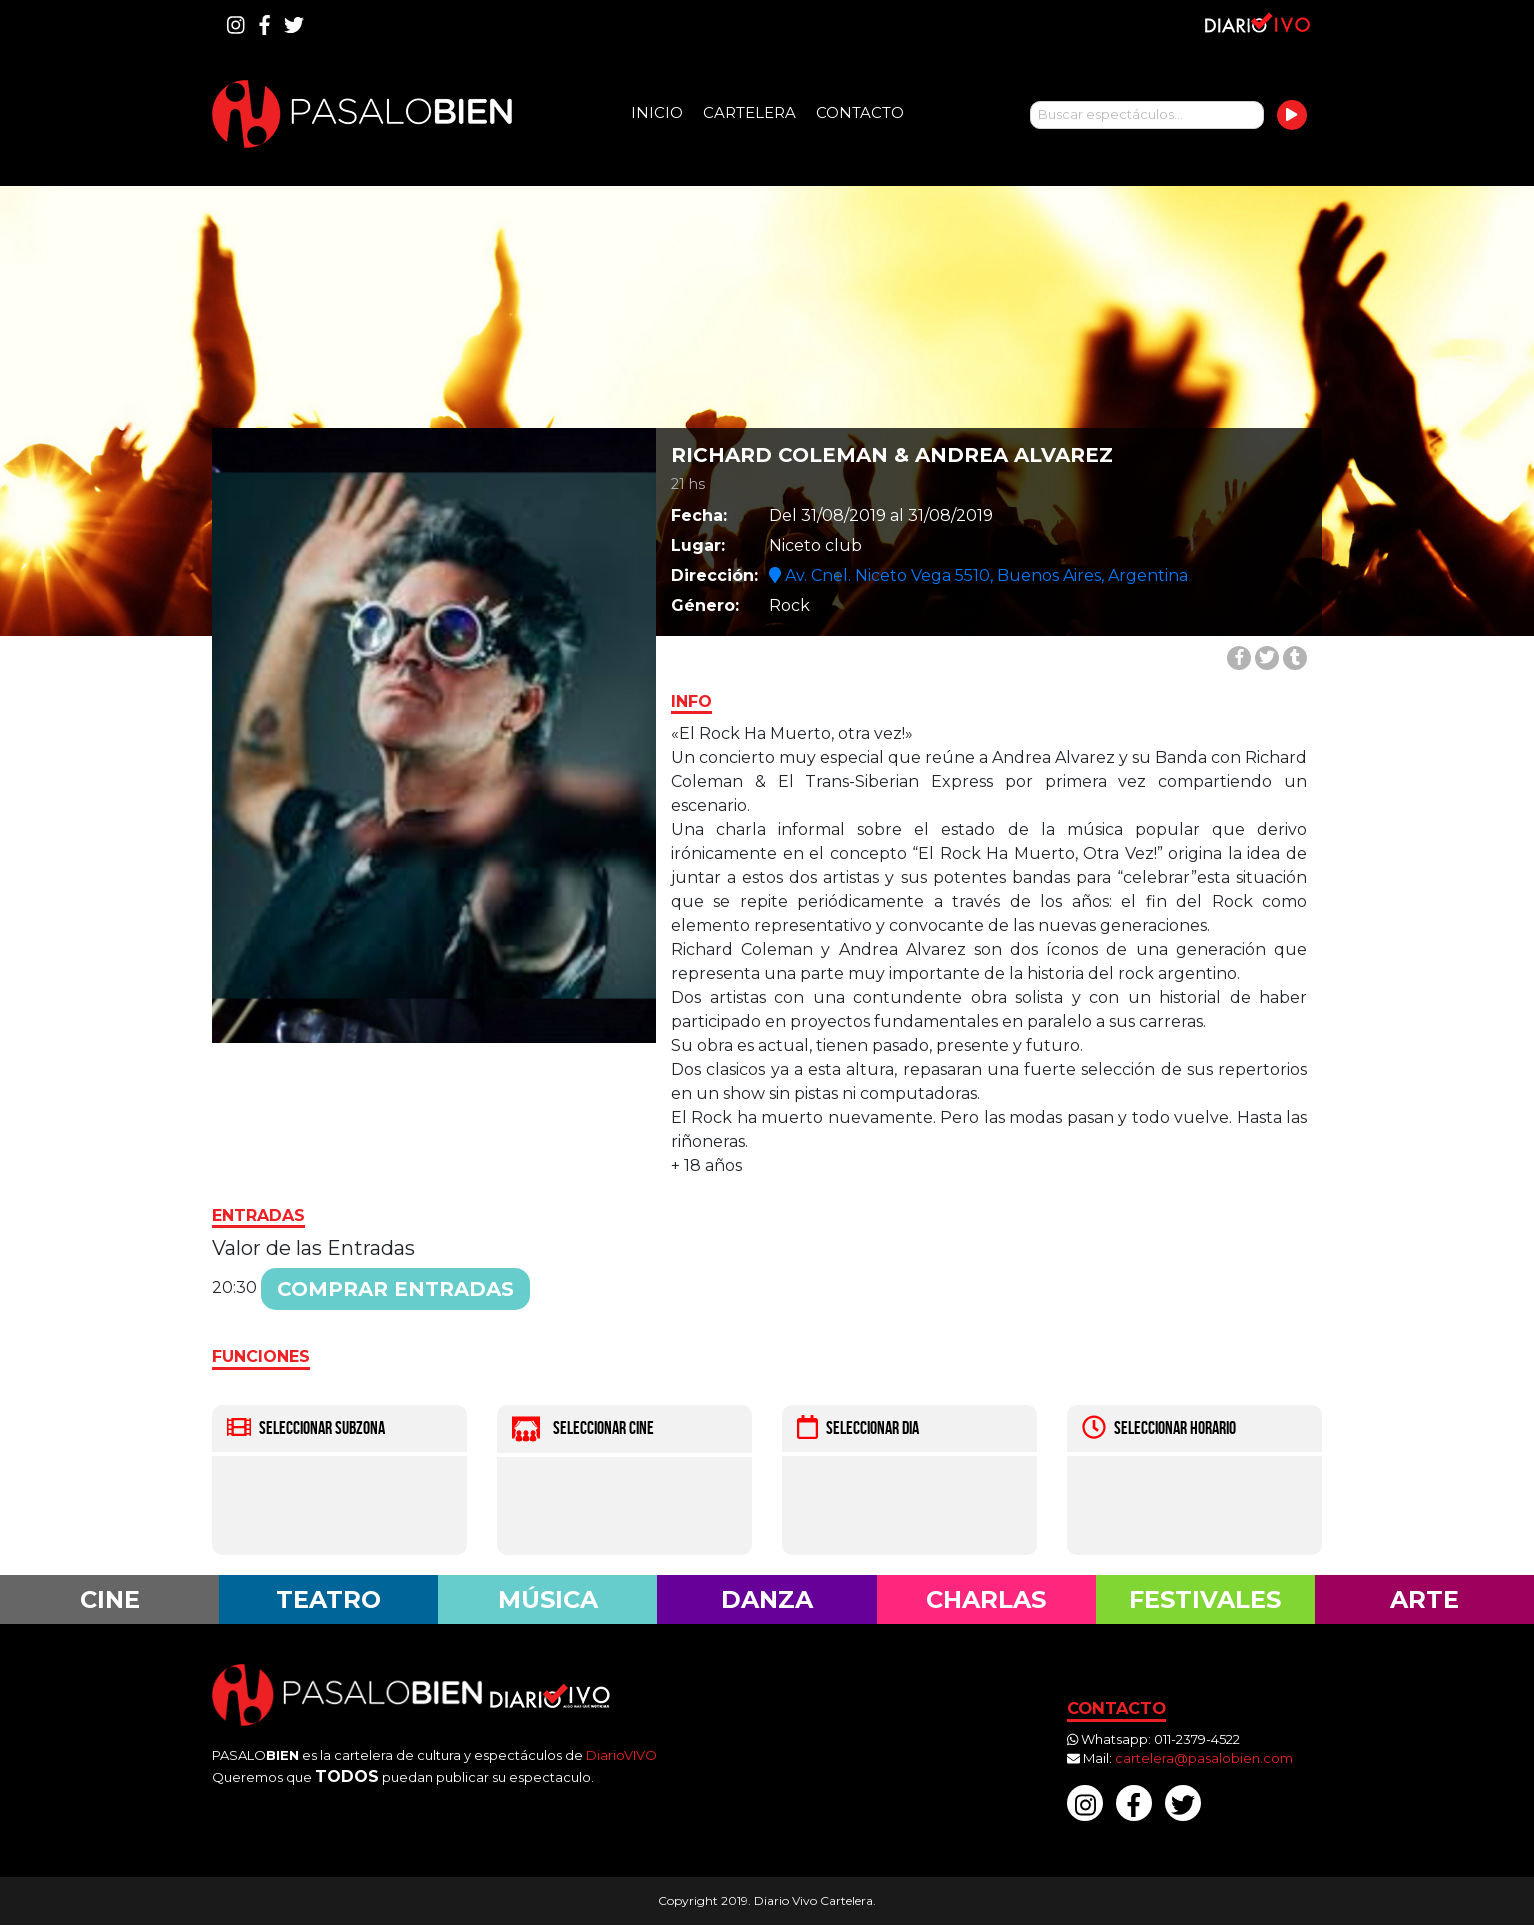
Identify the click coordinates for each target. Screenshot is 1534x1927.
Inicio (657, 112)
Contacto (860, 112)
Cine (109, 1600)
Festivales (1205, 1600)
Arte (1424, 1600)
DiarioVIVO (621, 1756)
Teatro (329, 1600)
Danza (767, 1600)
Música (547, 1600)
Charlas (986, 1600)
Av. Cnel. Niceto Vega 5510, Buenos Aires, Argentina (978, 575)
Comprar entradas (395, 1289)
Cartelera (749, 112)
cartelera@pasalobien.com (1204, 1760)
